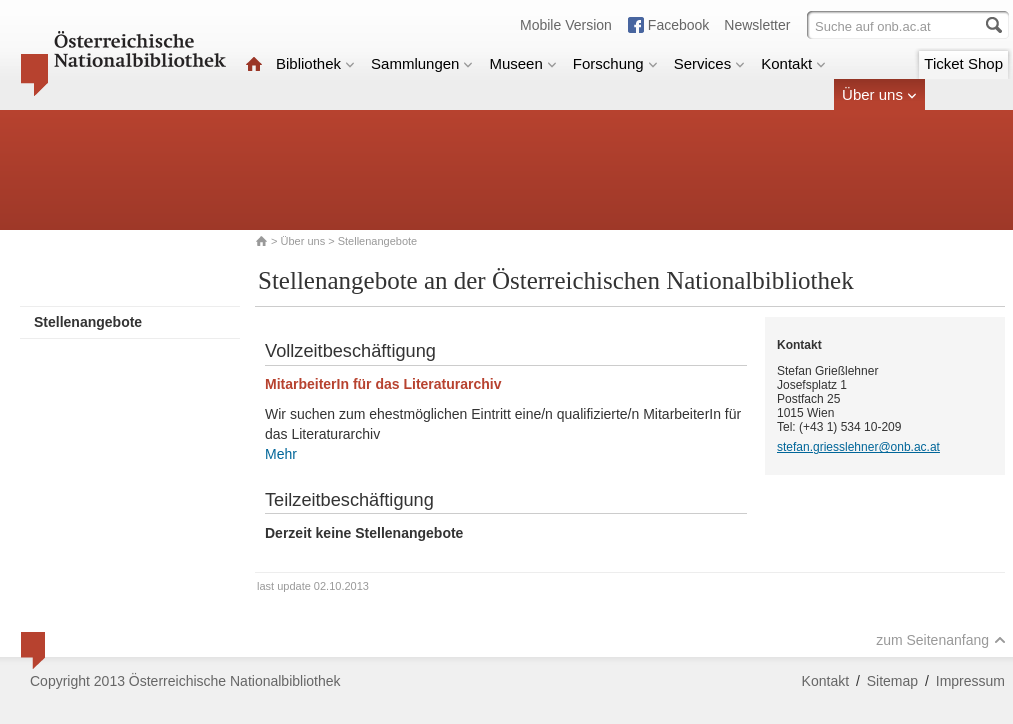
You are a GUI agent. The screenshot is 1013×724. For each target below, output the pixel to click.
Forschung (615, 63)
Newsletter (757, 25)
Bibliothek (315, 63)
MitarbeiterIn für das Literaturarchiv (383, 384)
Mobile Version (566, 25)
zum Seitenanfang (941, 640)
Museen (522, 63)
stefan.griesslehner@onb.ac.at (858, 447)
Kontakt (793, 63)
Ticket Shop (963, 63)
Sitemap (892, 681)
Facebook (678, 25)
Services (710, 63)
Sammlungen (422, 63)
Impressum (970, 681)
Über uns (879, 94)
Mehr (281, 454)
